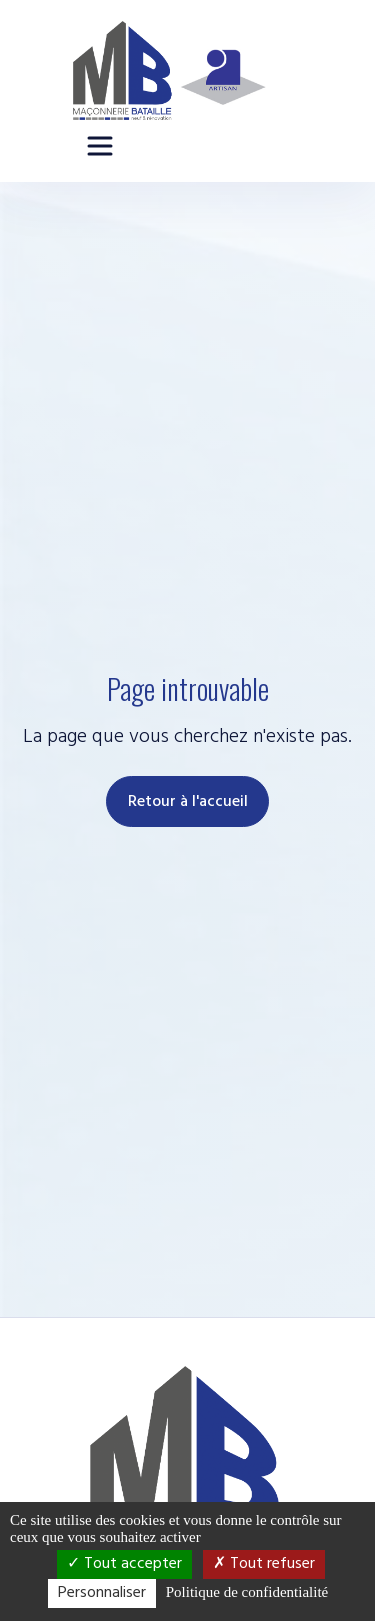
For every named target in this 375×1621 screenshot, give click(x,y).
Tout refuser (264, 1564)
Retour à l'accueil (188, 802)
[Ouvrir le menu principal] (100, 146)
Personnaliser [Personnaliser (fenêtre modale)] (102, 1593)
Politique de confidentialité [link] (247, 1592)
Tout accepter (124, 1564)
